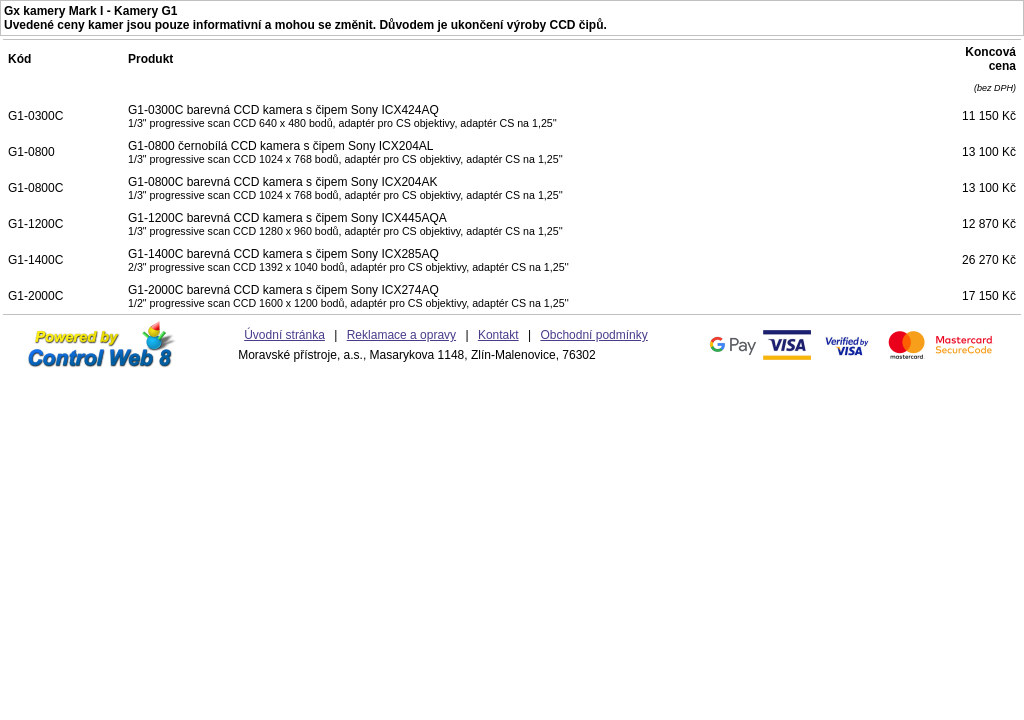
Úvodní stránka (284, 335)
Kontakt (498, 335)
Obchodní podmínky (593, 335)
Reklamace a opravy (401, 335)
